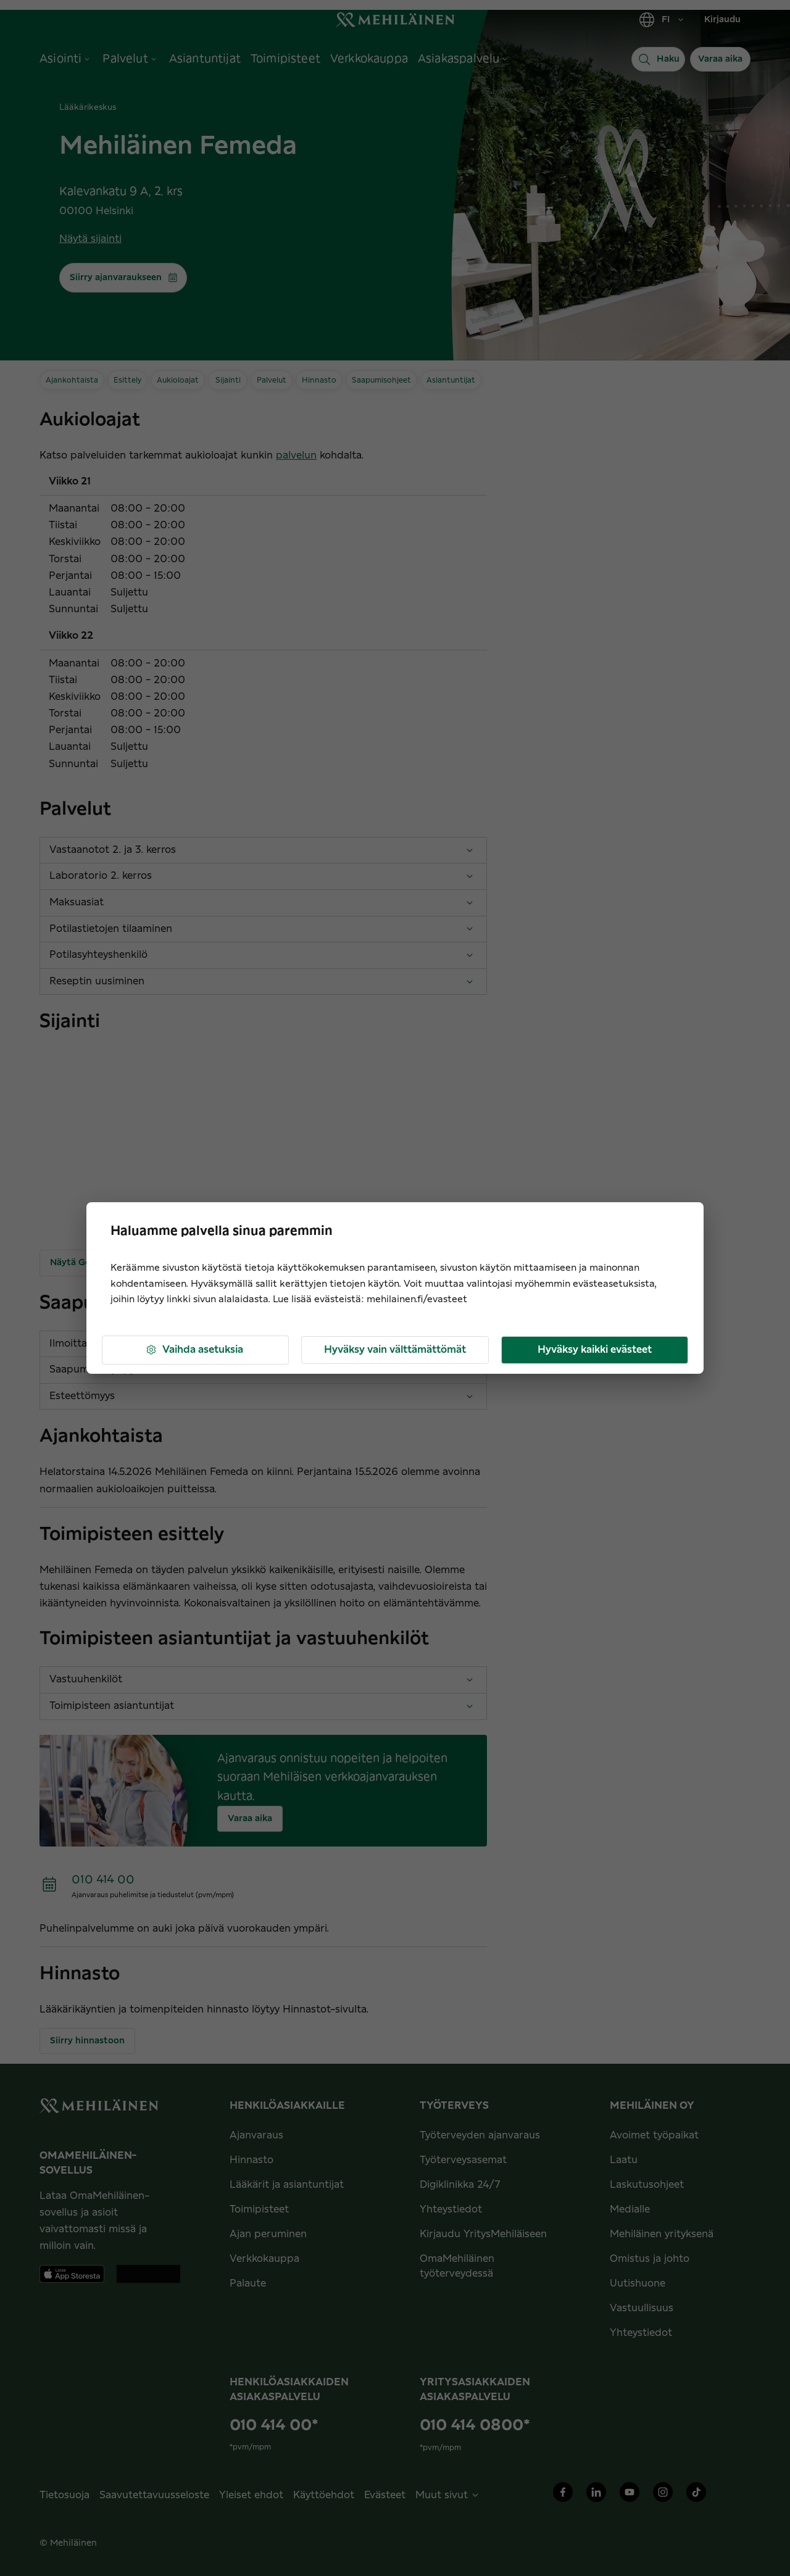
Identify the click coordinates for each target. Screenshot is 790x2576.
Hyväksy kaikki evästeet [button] (595, 1350)
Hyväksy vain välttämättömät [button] (395, 1350)
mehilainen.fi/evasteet (417, 1299)
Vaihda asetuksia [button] (194, 1350)
